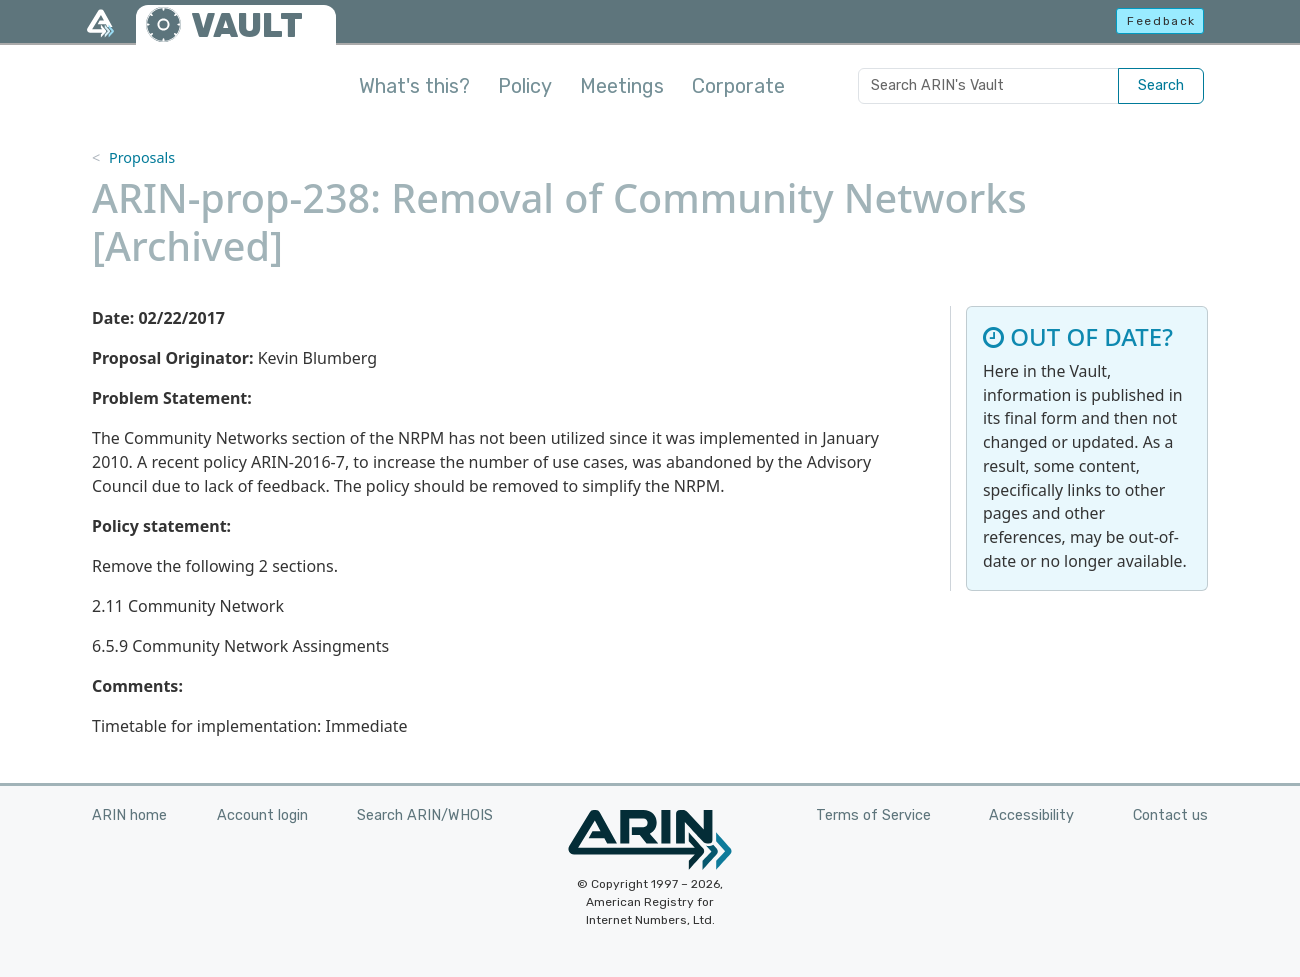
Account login (262, 815)
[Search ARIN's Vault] (988, 86)
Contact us (1170, 815)
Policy (525, 86)
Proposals (142, 157)
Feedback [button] (1161, 21)
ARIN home (129, 815)
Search (1161, 85)
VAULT (247, 25)
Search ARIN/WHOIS (425, 815)
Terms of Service (873, 815)
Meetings (622, 86)
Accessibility (1031, 815)
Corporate (738, 86)
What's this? (414, 86)
